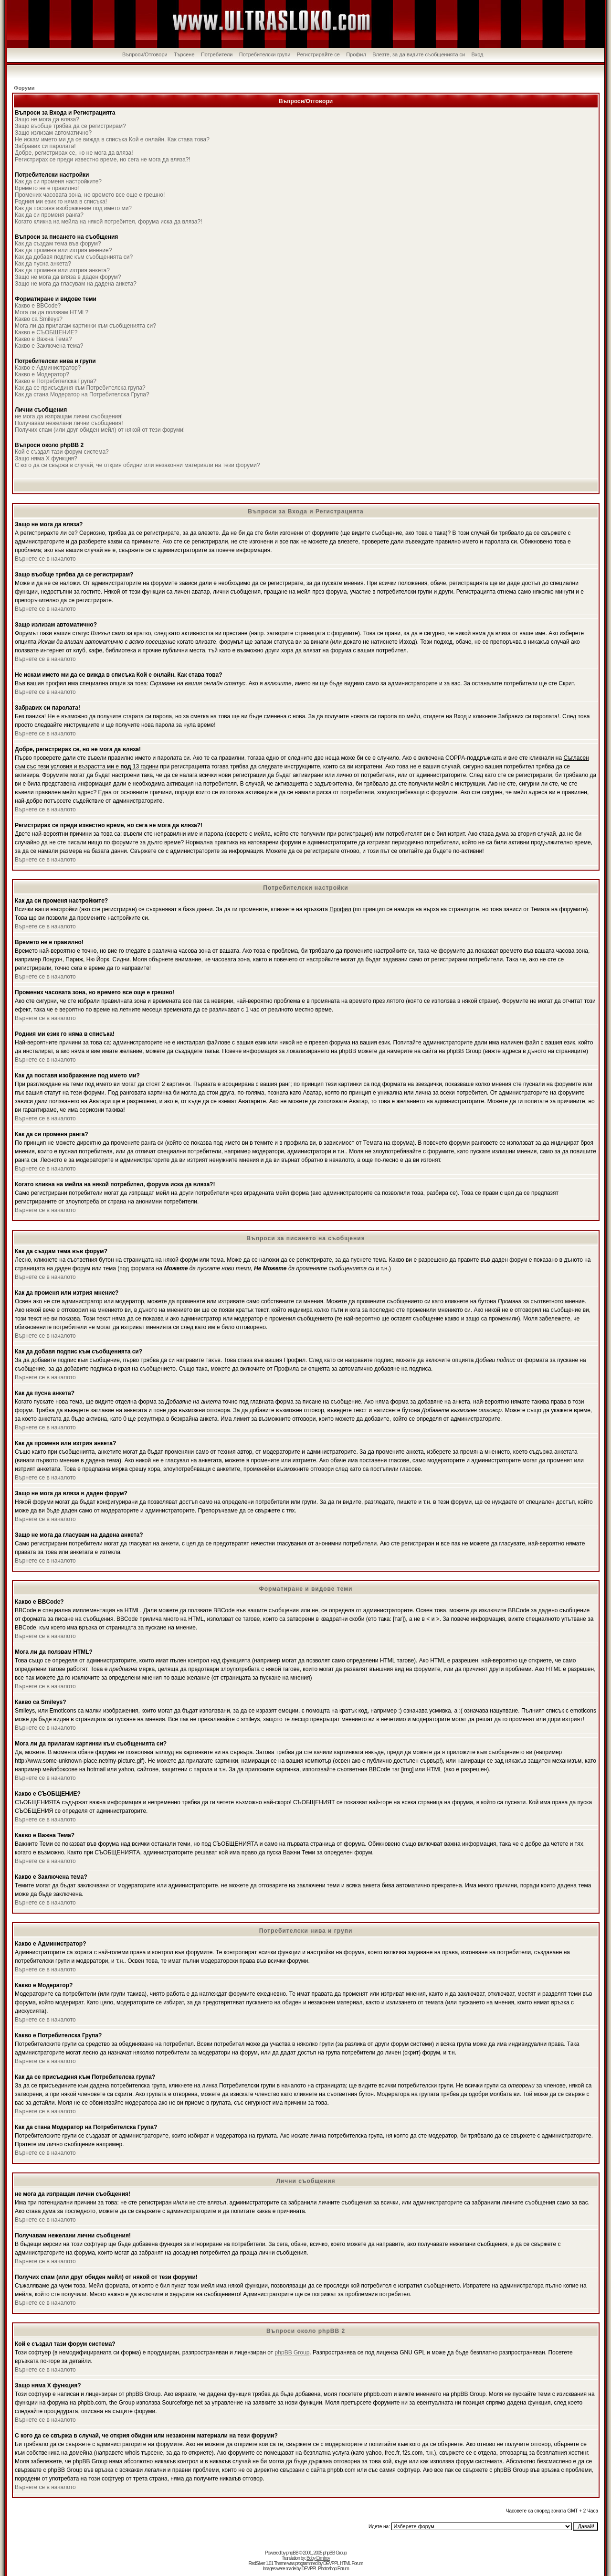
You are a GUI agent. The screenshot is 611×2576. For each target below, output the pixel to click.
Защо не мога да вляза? (47, 119)
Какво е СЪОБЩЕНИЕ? (46, 332)
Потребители (217, 54)
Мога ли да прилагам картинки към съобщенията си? (85, 325)
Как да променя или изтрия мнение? (63, 250)
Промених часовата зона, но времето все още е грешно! (90, 195)
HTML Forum (351, 2563)
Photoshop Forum (333, 2568)
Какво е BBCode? (38, 305)
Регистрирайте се (318, 54)
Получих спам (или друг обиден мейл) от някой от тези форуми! (100, 429)
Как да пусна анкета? (43, 263)
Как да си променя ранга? (49, 215)
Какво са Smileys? (39, 319)
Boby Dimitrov (318, 2558)
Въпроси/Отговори (145, 54)
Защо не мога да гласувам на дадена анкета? (76, 283)
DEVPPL (331, 2563)
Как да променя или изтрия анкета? (62, 270)
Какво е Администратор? (48, 367)
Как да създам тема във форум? (58, 243)
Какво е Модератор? (42, 374)
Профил (356, 54)
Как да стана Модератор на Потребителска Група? (82, 394)
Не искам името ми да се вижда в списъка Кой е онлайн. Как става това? (112, 139)
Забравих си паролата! (45, 146)
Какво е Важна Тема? (43, 339)
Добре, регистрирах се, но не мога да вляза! (74, 152)
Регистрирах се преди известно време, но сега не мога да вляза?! (102, 159)
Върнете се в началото (45, 558)
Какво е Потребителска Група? (55, 381)
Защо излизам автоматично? (53, 132)
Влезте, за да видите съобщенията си (418, 54)
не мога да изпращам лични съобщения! (69, 416)
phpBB (292, 2552)
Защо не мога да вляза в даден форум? (68, 277)
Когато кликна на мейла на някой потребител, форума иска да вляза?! (108, 221)
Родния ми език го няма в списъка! (61, 201)
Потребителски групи (265, 54)
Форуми (24, 88)
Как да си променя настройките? (58, 181)
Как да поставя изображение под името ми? (73, 208)
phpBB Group (292, 2352)
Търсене (184, 54)
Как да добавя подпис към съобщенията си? (74, 257)
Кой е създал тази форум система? (62, 451)
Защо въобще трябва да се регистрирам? (70, 126)
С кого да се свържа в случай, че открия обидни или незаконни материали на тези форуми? (137, 465)
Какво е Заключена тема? (49, 345)
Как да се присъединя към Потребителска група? (80, 387)
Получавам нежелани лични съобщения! (69, 423)
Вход (478, 54)
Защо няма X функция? (46, 458)
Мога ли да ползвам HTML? (51, 312)
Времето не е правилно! (47, 188)
